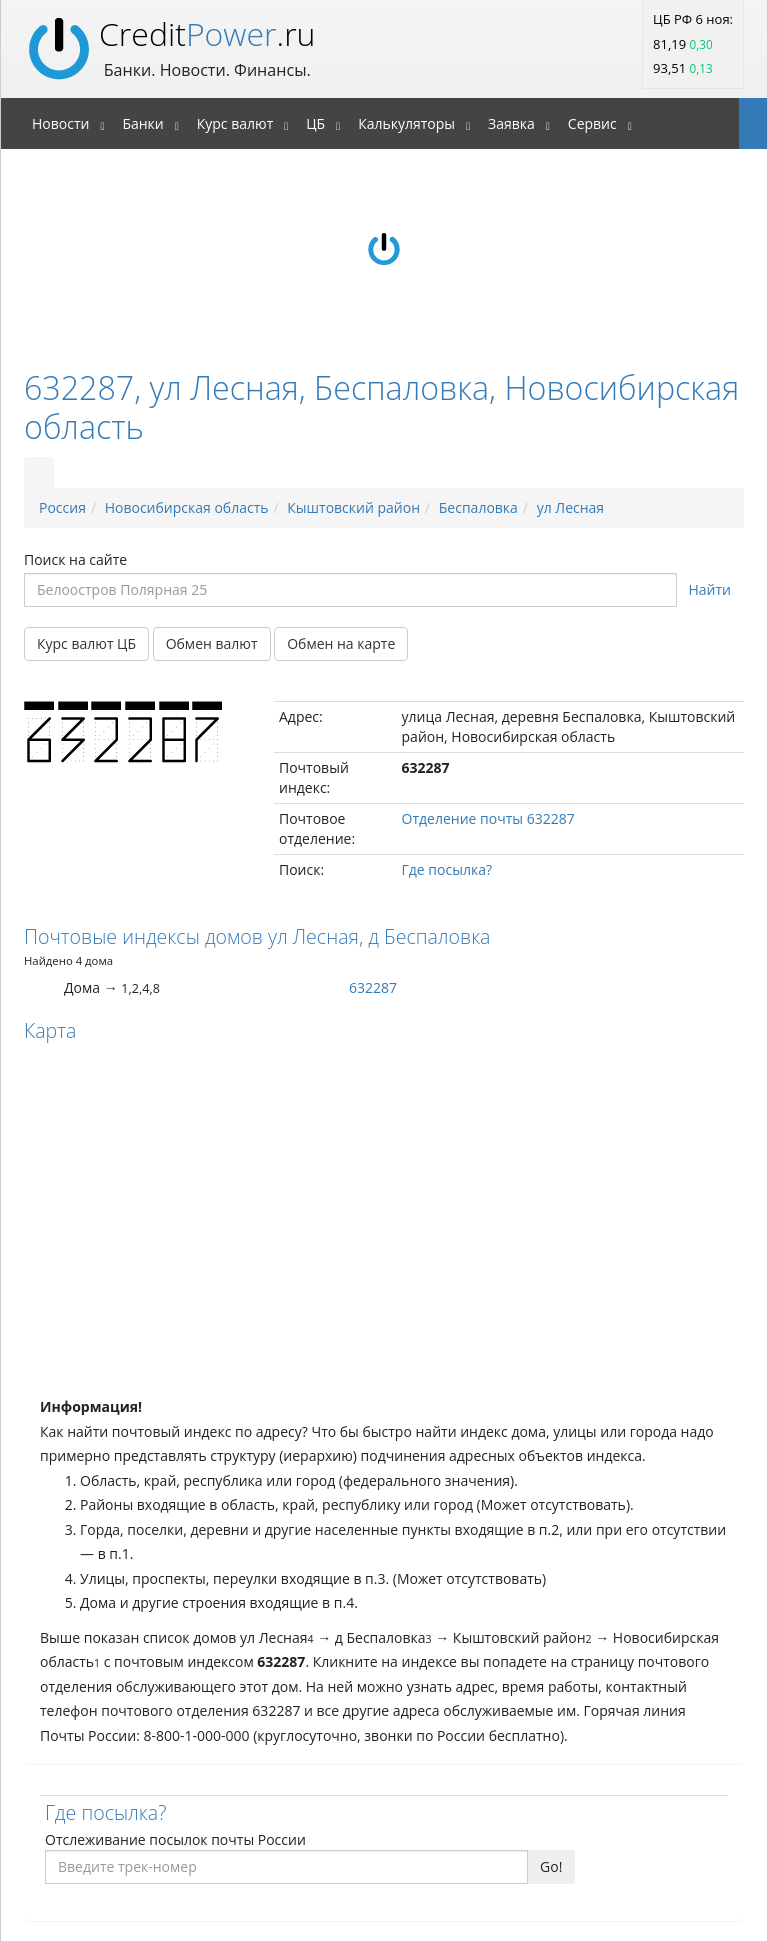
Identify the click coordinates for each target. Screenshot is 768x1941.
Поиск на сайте (75, 559)
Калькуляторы (406, 123)
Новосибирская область (187, 507)
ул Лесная (570, 507)
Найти (710, 589)
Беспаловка (478, 507)
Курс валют (235, 123)
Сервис (592, 123)
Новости (60, 123)
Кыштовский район (353, 507)
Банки (142, 123)
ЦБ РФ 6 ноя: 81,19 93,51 (693, 43)
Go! (551, 1866)
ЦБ (315, 123)
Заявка (511, 123)
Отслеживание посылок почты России (175, 1839)
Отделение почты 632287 (488, 818)
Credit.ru (207, 33)
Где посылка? (447, 869)
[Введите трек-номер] (286, 1867)
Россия (62, 507)
